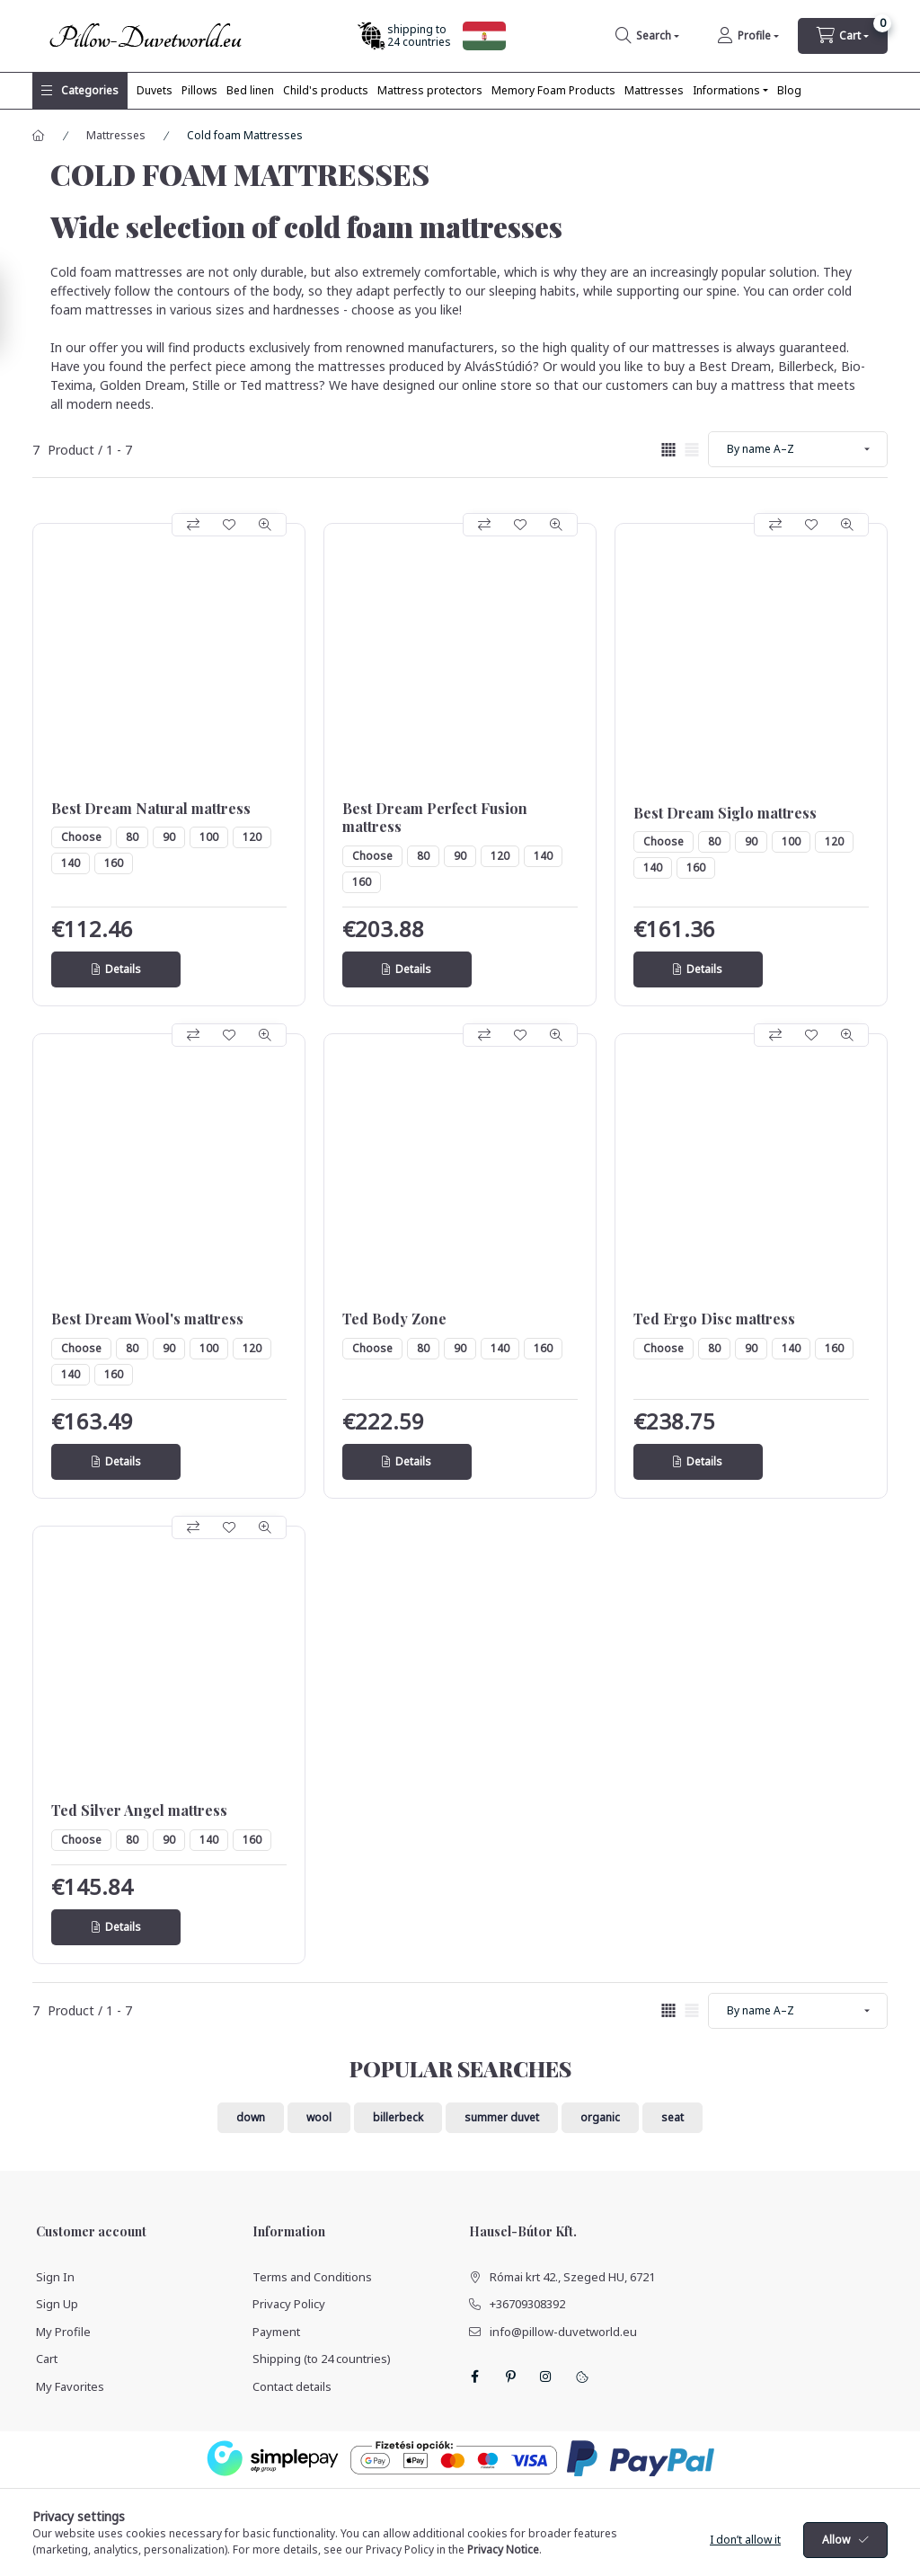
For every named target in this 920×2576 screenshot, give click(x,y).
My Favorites (70, 2386)
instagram (546, 2377)
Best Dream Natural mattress (151, 809)
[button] (80, 91)
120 (252, 837)
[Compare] (193, 525)
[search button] (647, 36)
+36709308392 (527, 2304)
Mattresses (654, 90)
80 (132, 837)
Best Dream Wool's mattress (147, 1319)
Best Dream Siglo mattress (725, 813)
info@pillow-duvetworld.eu (563, 2332)
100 (208, 837)
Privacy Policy (288, 2304)
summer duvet (501, 2117)
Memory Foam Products (553, 90)
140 (70, 863)
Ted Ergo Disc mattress (714, 1319)
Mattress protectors (429, 90)
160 (113, 863)
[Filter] (18, 311)
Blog (789, 90)
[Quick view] (265, 525)
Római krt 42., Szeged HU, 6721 (572, 2277)
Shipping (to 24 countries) (321, 2358)
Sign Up (57, 2304)
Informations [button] (726, 90)
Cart (47, 2358)
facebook (474, 2377)
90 (169, 837)
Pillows (199, 90)
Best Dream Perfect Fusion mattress (434, 818)
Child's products (325, 90)
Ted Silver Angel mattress (139, 1810)
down (250, 2117)
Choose (81, 837)
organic (600, 2117)
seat (672, 2117)
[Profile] (748, 36)
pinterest (510, 2377)
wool (319, 2117)
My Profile (63, 2332)
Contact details (292, 2386)
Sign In (55, 2277)
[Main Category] (38, 136)
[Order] (798, 449)
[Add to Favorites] (229, 525)
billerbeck (398, 2117)
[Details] (116, 969)
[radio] (692, 449)
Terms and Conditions (312, 2277)
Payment (276, 2332)
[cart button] (843, 36)
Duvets (154, 90)
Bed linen (250, 90)
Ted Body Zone (394, 1319)
